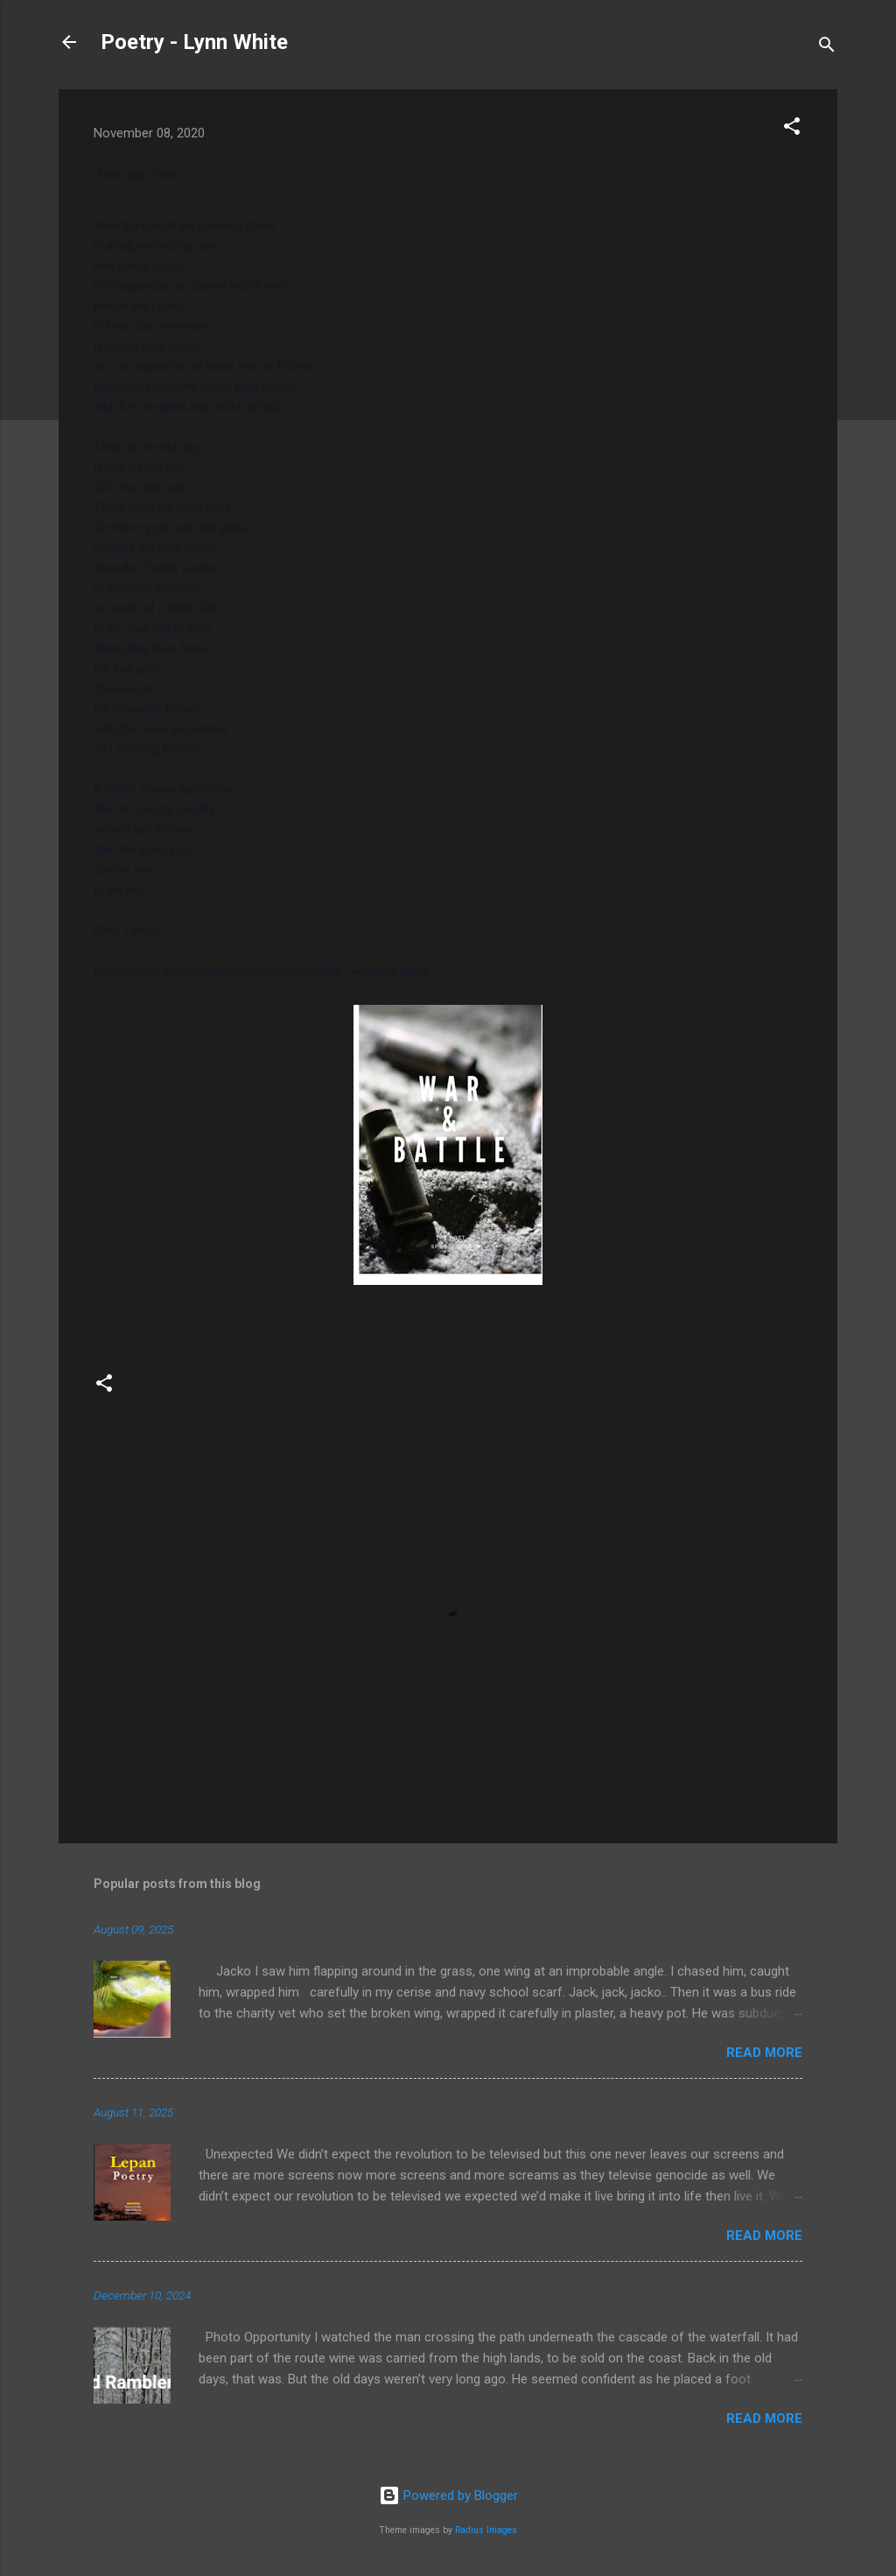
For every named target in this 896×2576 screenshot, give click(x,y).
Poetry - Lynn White (194, 42)
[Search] (826, 47)
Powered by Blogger (448, 2495)
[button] (791, 129)
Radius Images (486, 2530)
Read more (764, 2052)
